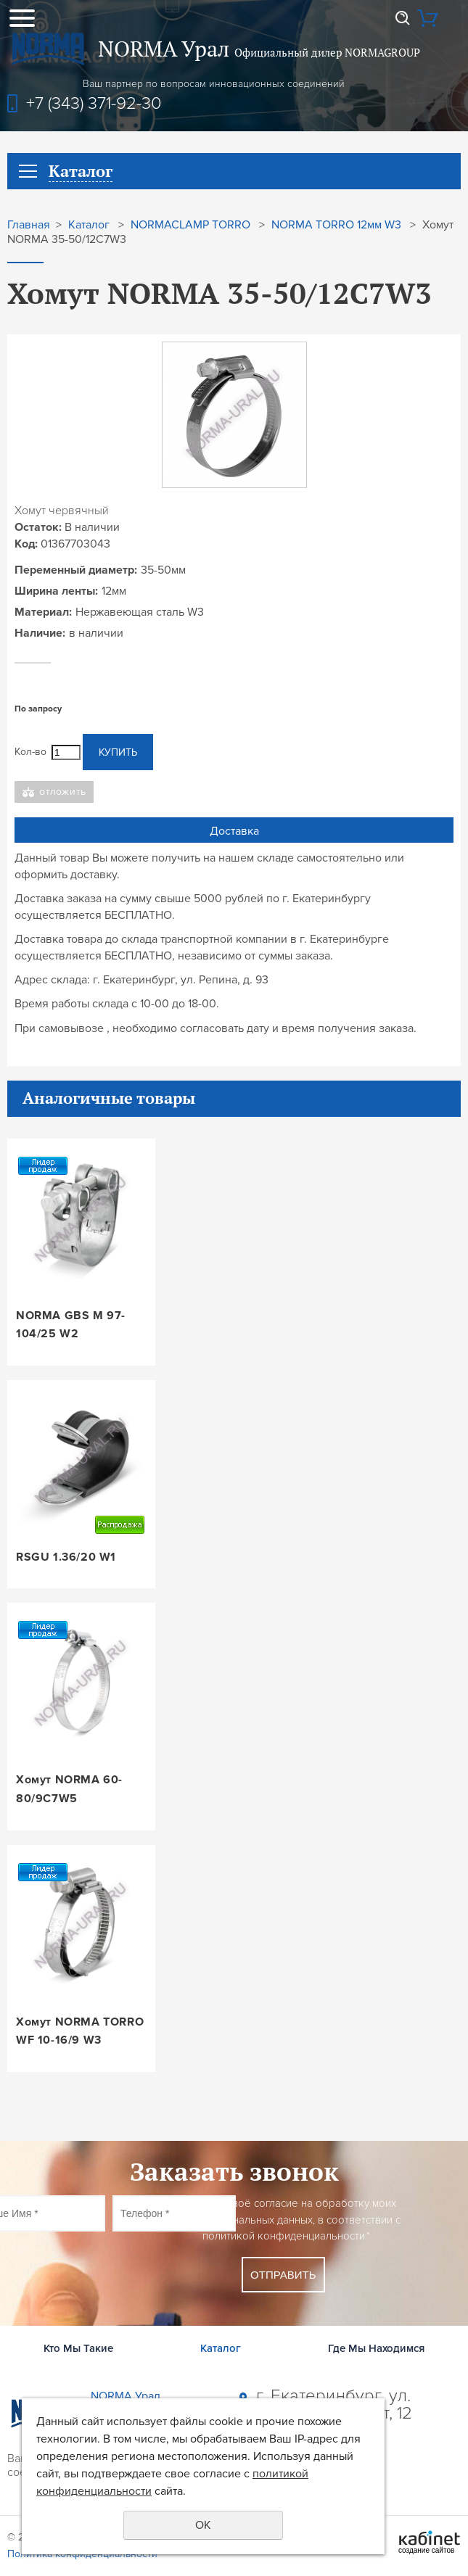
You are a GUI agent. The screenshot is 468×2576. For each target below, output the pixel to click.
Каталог (89, 225)
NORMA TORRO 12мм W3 (336, 225)
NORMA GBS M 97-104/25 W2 (71, 1325)
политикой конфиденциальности (283, 2235)
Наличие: (40, 633)
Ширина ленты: (56, 591)
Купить (118, 752)
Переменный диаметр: (76, 570)
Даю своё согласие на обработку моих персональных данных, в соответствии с (301, 2219)
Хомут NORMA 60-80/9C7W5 (69, 1789)
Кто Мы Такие (78, 2348)
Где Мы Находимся (376, 2348)
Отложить (62, 791)
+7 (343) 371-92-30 (94, 103)
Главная (28, 225)
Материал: (43, 612)
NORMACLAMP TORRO (190, 225)
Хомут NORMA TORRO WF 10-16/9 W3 (80, 2031)
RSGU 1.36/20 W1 (66, 1557)
